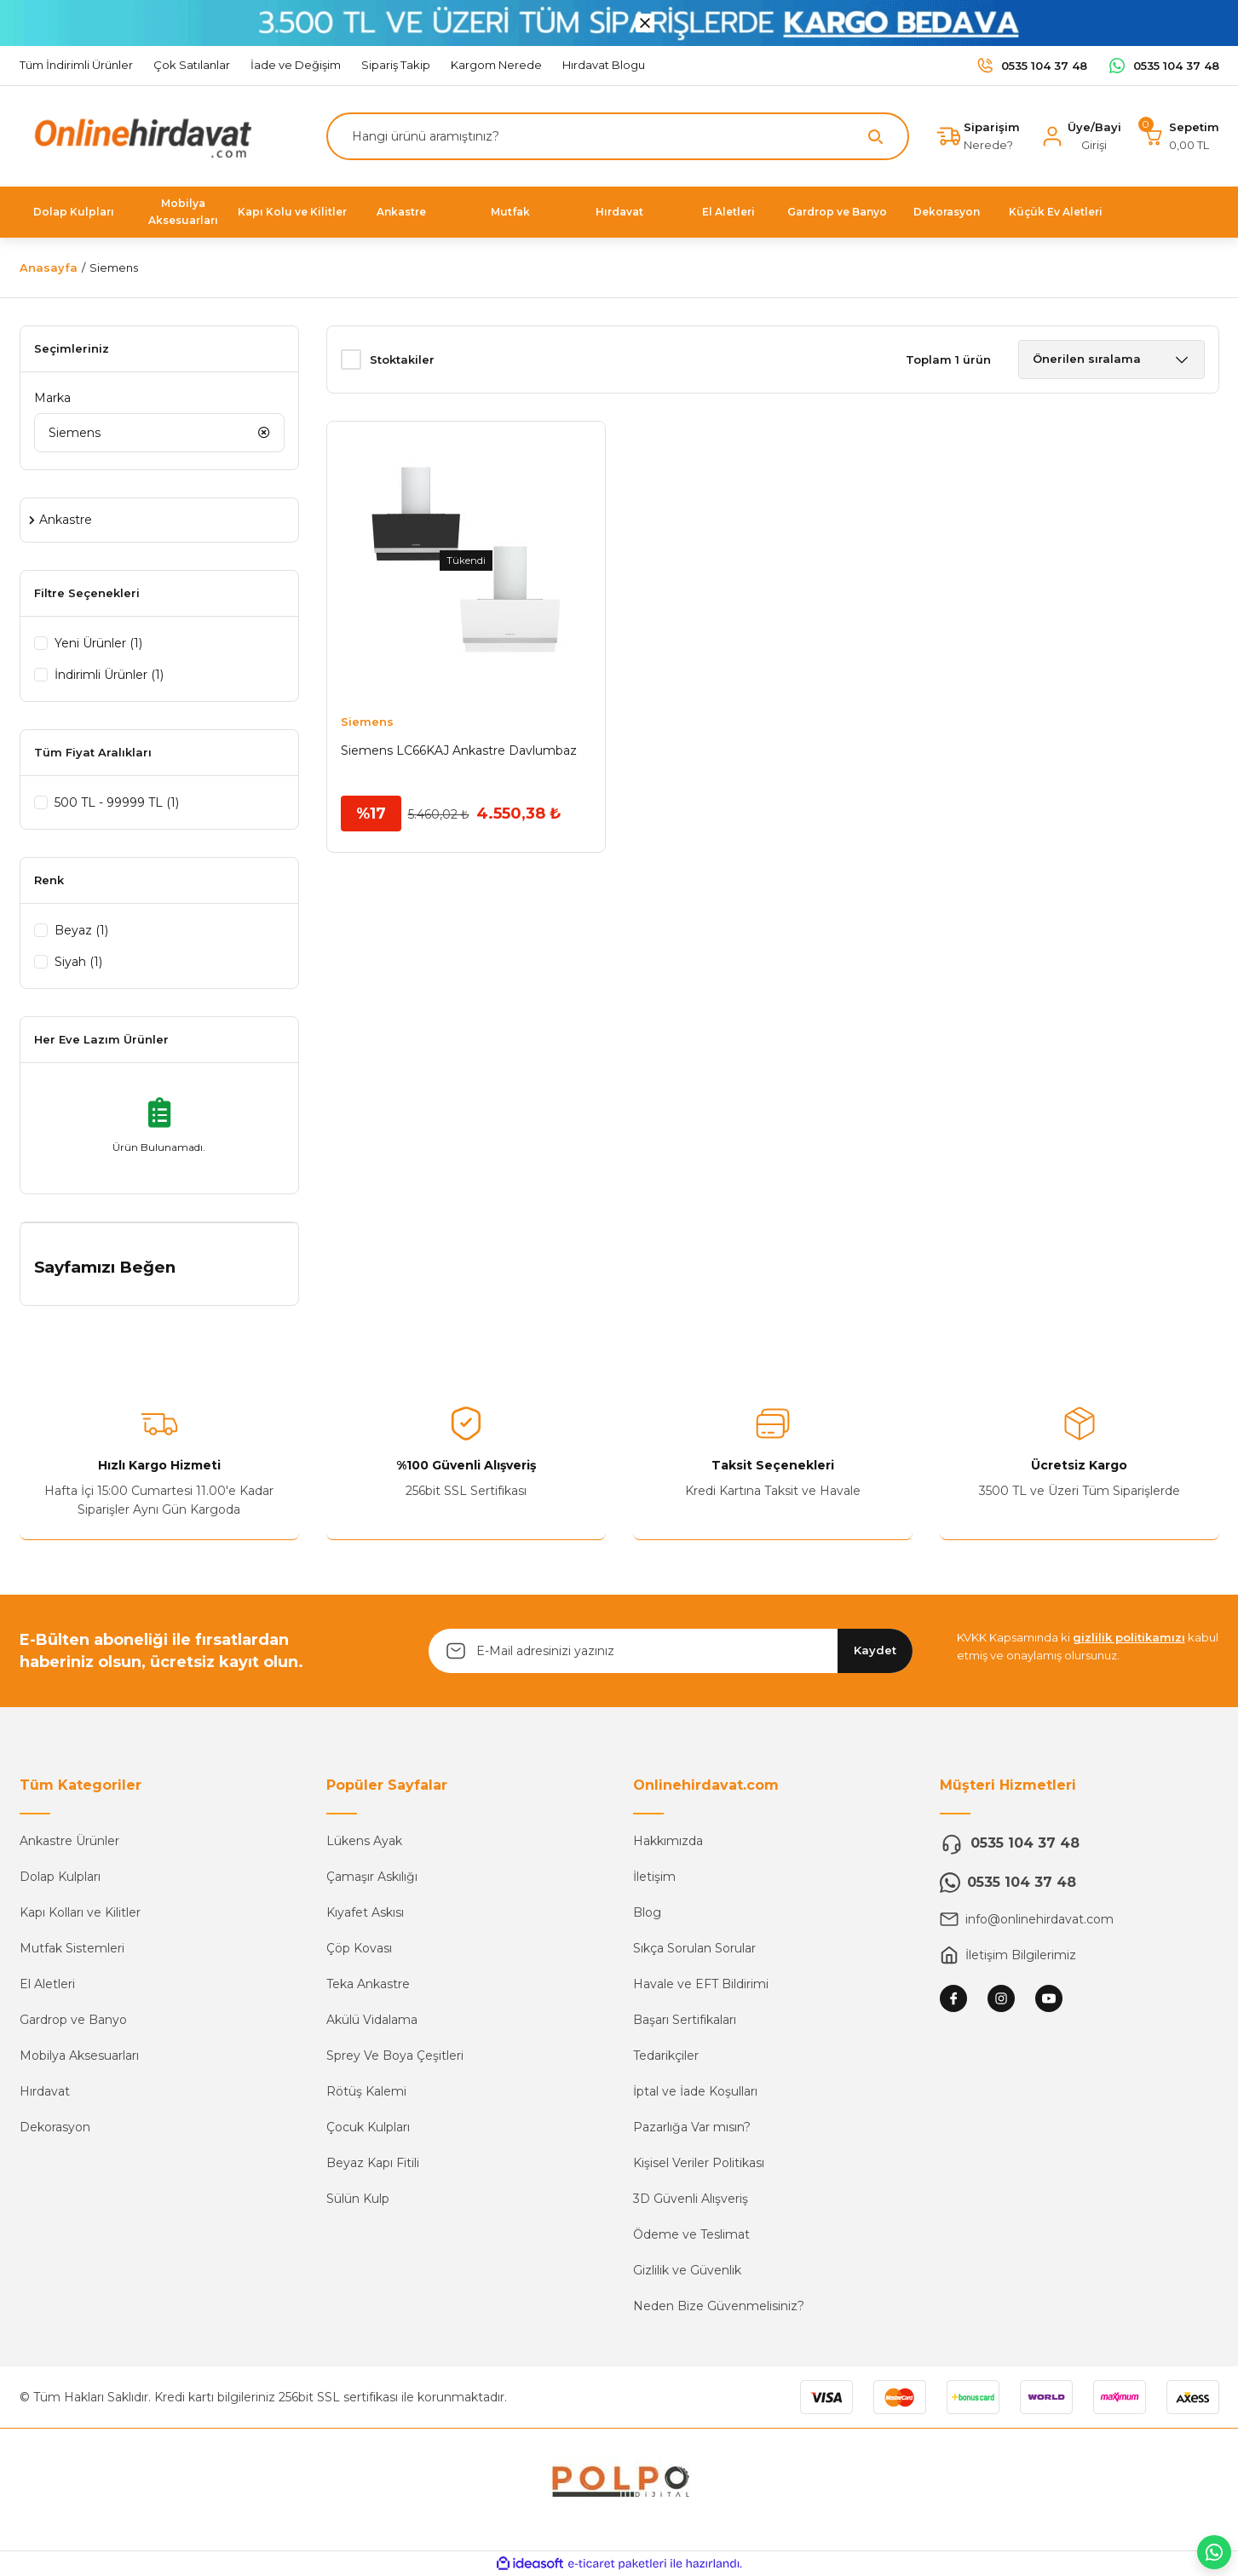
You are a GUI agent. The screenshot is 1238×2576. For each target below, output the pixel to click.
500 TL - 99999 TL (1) (117, 802)
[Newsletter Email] (671, 1651)
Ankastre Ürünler (69, 1841)
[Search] (617, 136)
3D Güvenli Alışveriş (690, 2198)
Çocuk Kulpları (368, 2127)
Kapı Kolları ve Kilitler (80, 1912)
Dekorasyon (55, 2127)
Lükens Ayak (364, 1841)
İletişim (654, 1876)
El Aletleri (47, 1984)
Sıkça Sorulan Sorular (694, 1948)
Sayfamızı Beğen (105, 1267)
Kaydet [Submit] (875, 1650)
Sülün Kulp (357, 2198)
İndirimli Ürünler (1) (109, 674)
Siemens (113, 267)
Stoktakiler (402, 359)
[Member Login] (1080, 136)
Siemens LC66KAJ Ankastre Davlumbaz (459, 750)
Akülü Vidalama (371, 2019)
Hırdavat (45, 2091)
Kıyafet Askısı (365, 1912)
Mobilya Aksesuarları (79, 2055)
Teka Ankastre (368, 1984)
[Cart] (1180, 136)
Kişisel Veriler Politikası (698, 2163)
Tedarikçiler (666, 2055)
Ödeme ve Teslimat (691, 2234)
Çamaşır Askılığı (371, 1876)
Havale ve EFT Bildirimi (701, 1984)
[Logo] (139, 135)
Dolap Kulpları (60, 1876)
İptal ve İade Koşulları (695, 2091)
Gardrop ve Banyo (73, 2019)
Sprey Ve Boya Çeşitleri (395, 2055)
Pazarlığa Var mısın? (692, 2127)
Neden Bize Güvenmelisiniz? (718, 2306)
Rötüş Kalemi (366, 2091)
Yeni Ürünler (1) (98, 643)
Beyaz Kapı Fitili (372, 2163)
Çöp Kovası (359, 1948)
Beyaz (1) (81, 930)
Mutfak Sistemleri (72, 1948)
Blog (647, 1912)
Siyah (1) (78, 961)
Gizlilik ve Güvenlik (687, 2270)
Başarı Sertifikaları (684, 2019)
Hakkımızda (668, 1841)
